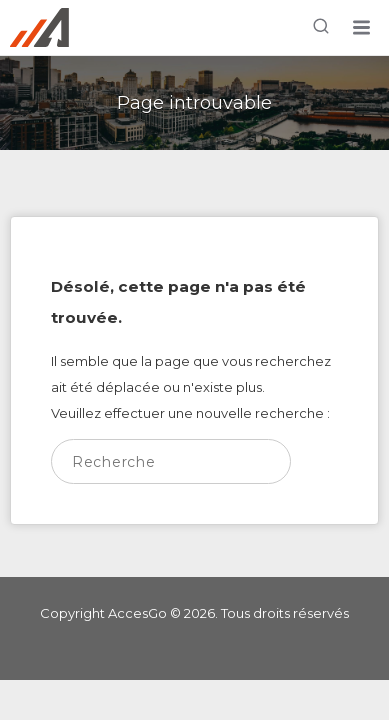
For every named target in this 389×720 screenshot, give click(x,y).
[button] (361, 28)
